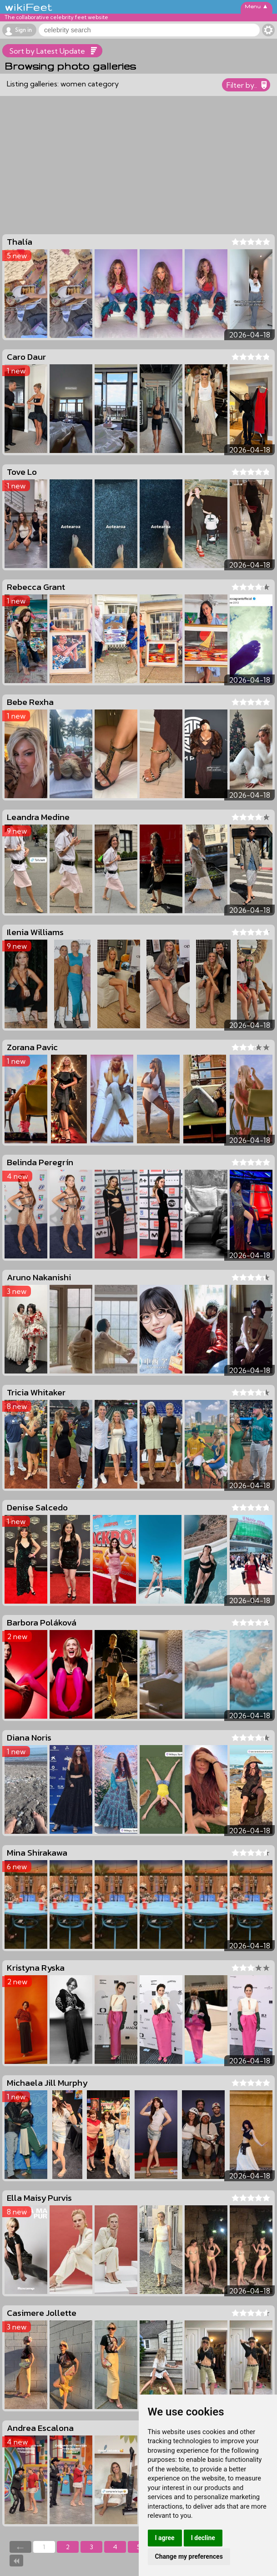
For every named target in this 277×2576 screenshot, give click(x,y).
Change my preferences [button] (189, 2556)
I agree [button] (165, 2537)
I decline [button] (203, 2537)
